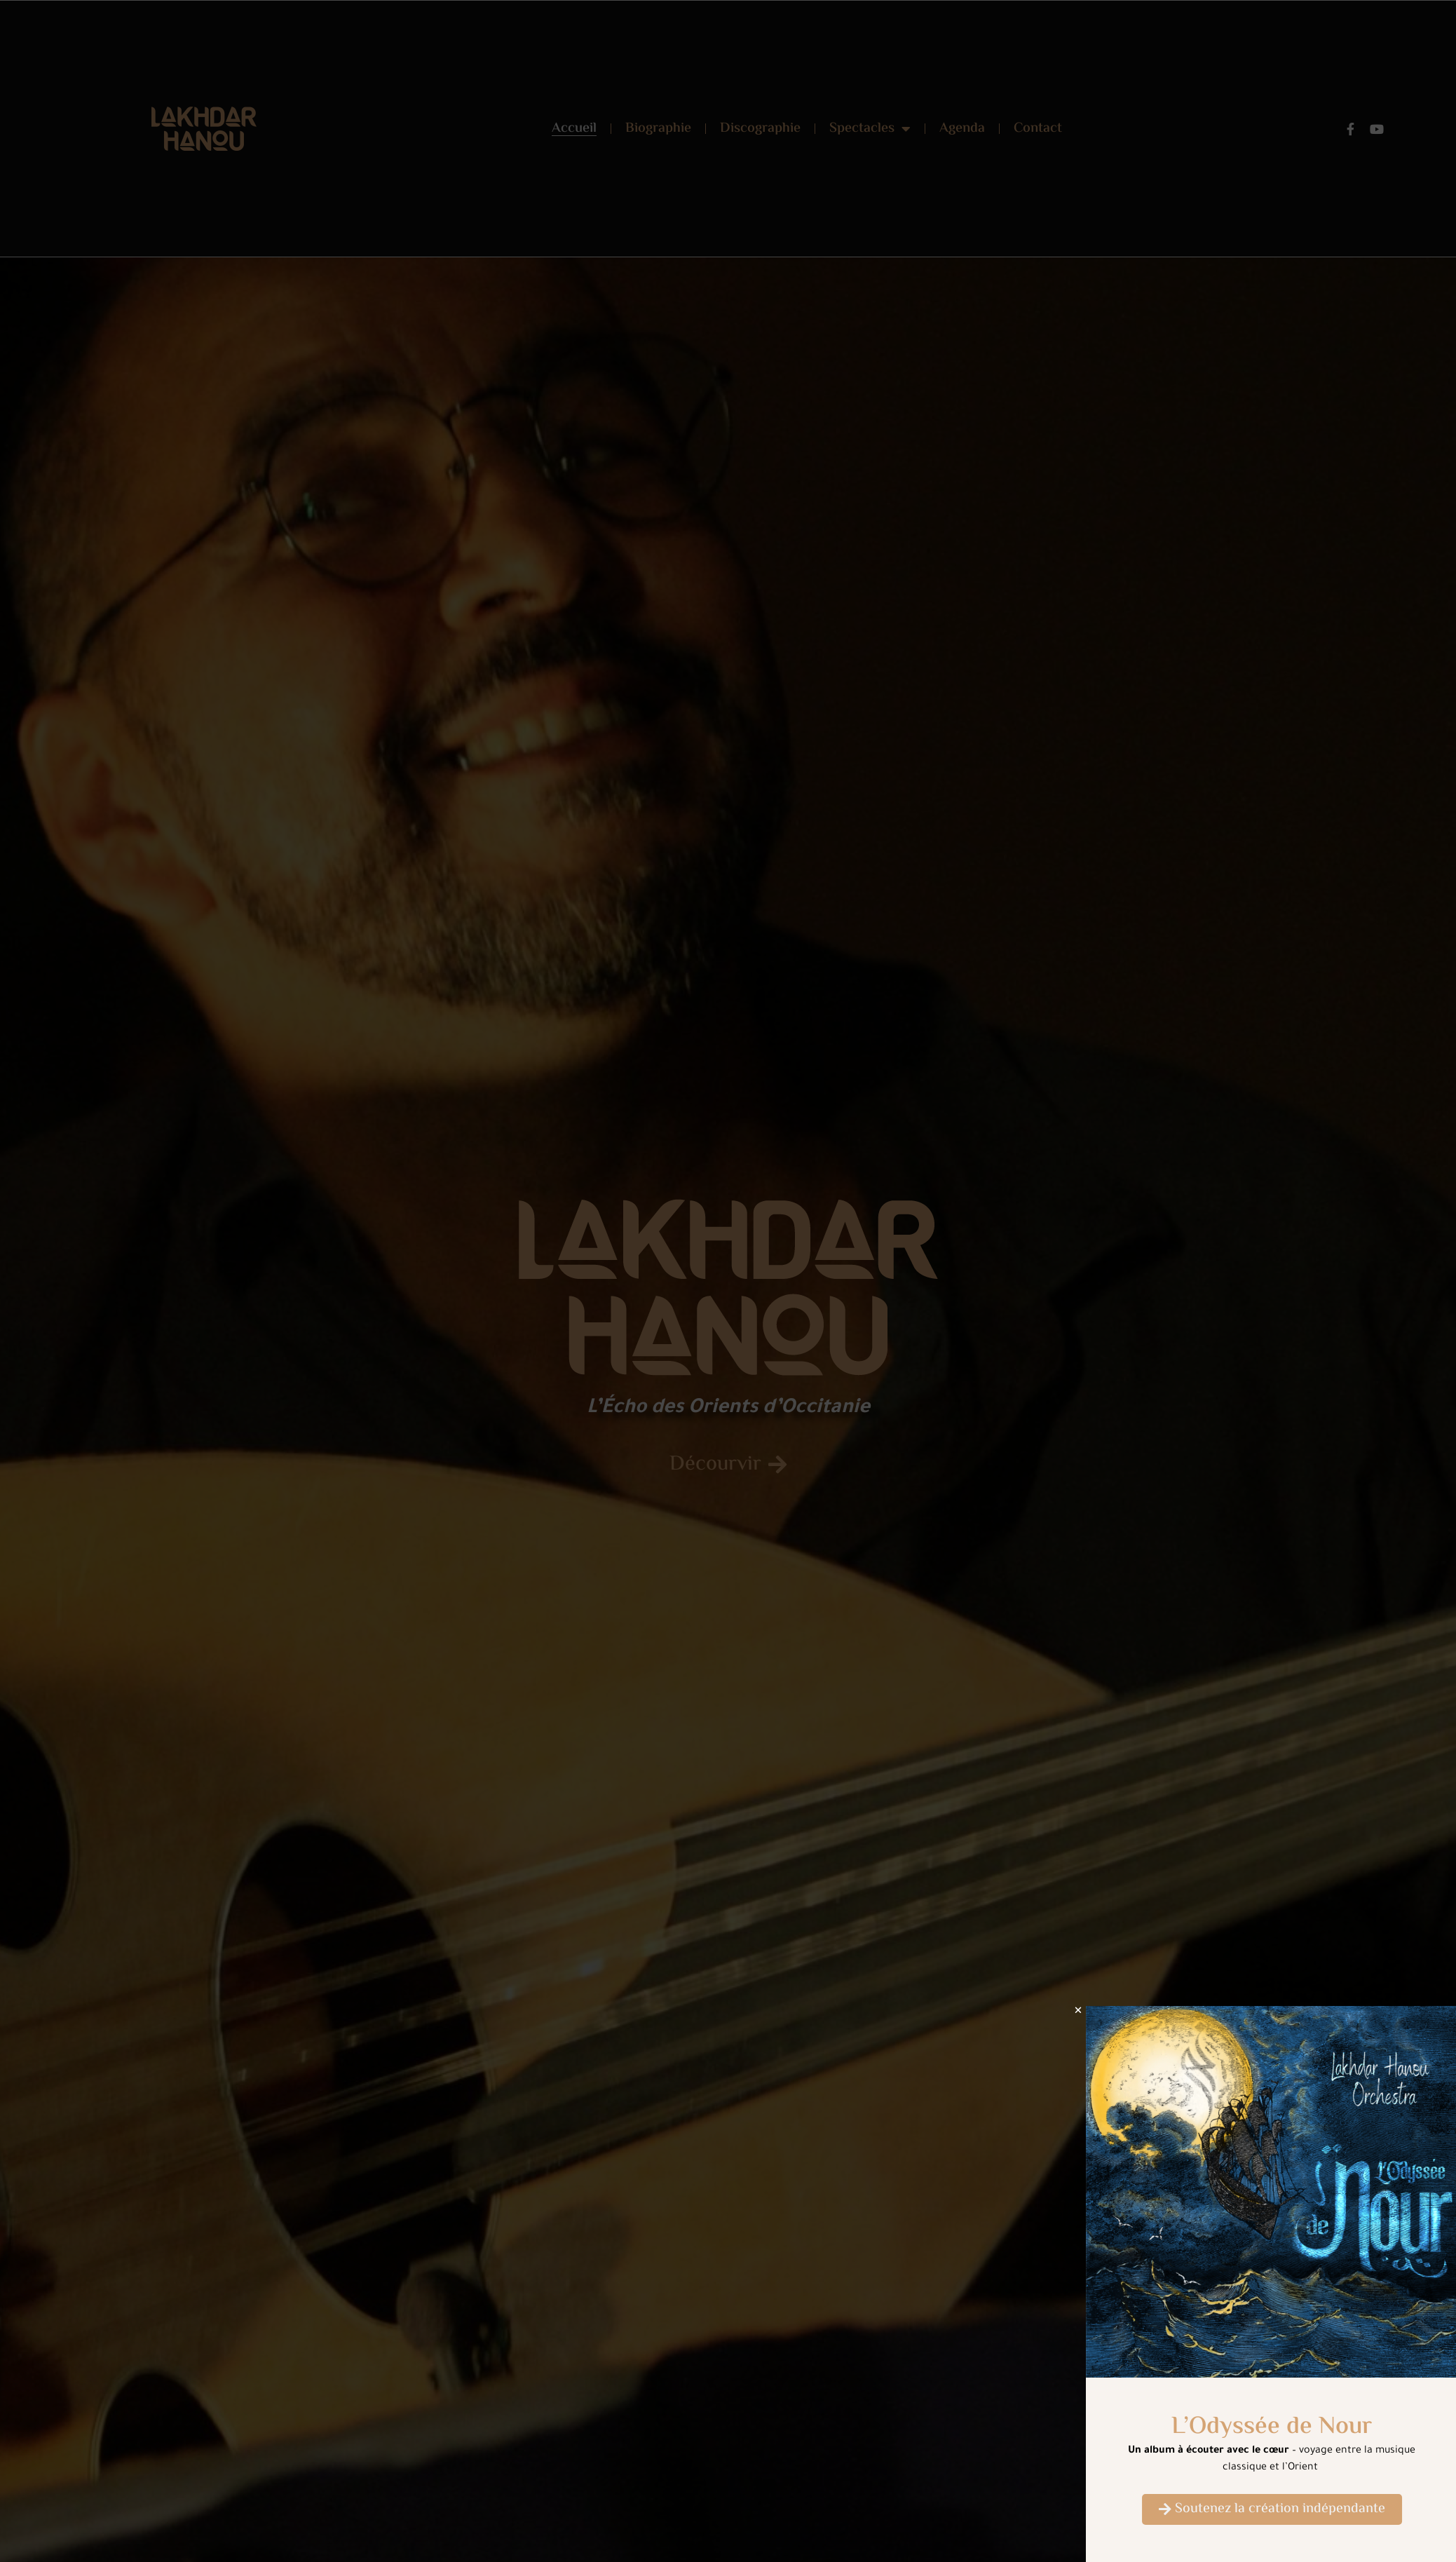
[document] (728, 1281)
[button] (1101, 2010)
